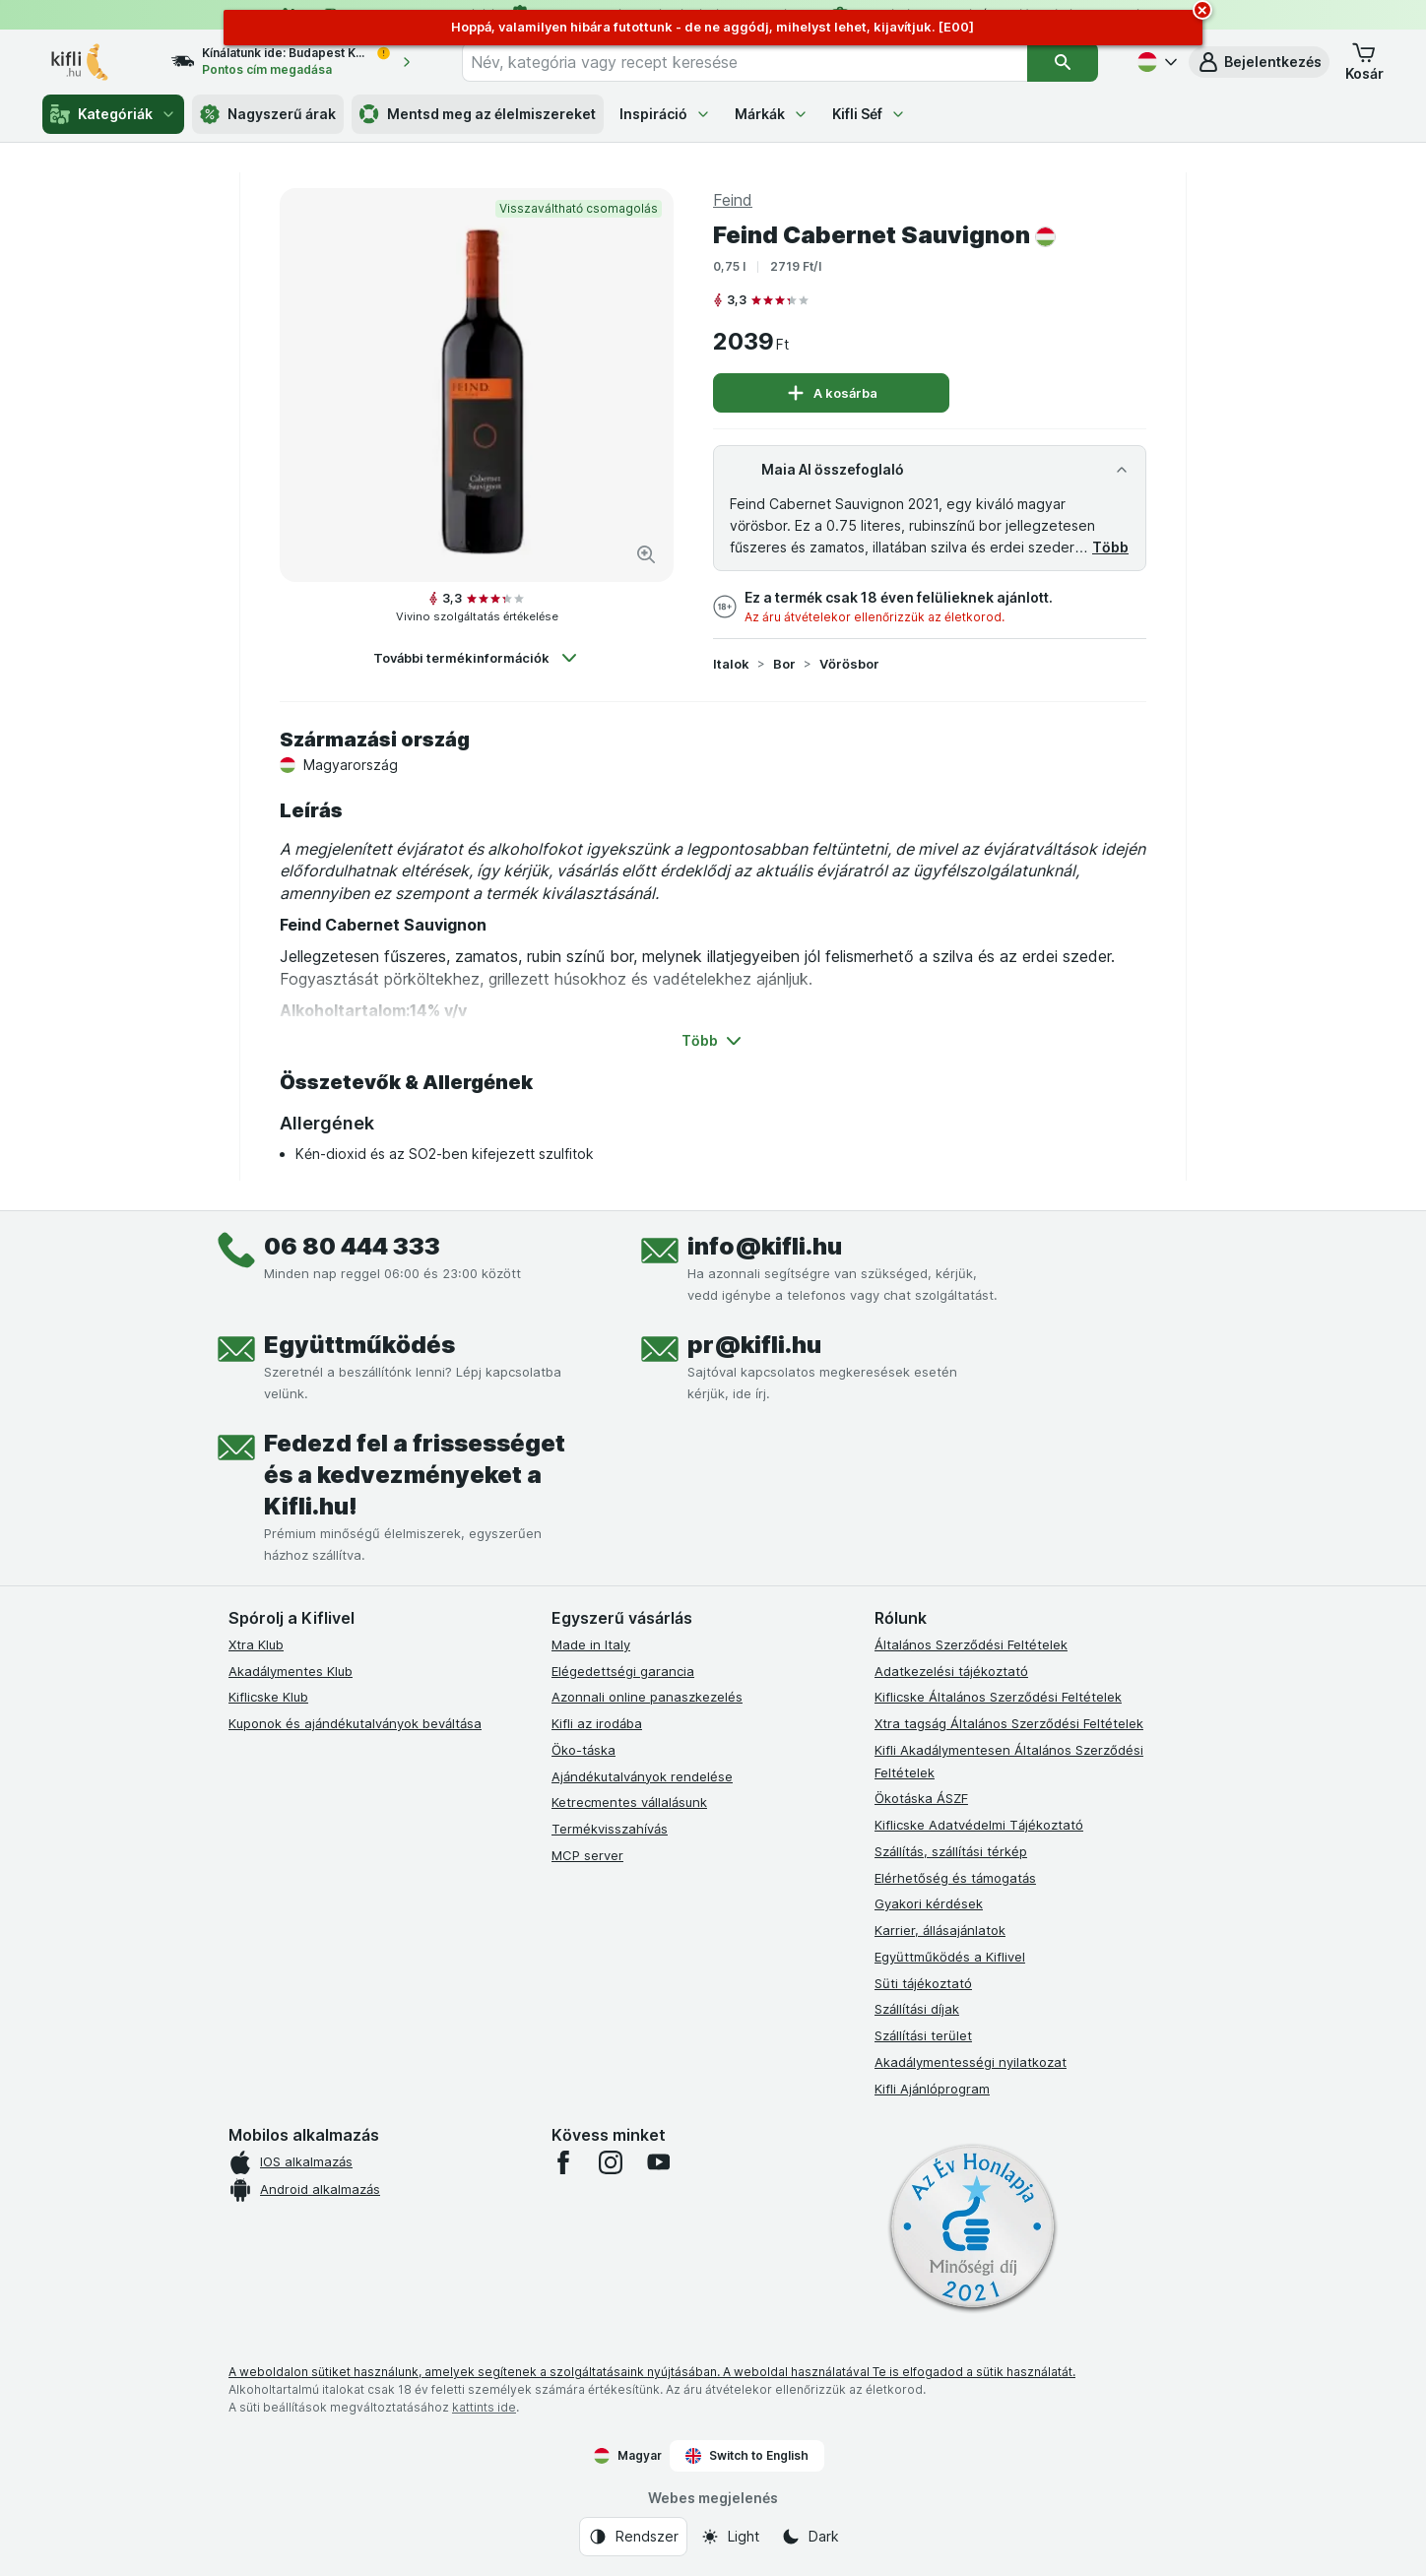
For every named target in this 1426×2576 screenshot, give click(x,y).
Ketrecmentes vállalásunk (629, 1802)
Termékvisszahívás (609, 1828)
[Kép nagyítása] (646, 554)
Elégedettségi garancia (622, 1671)
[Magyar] (1155, 62)
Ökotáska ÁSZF (921, 1798)
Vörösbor (849, 664)
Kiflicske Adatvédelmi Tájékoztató (979, 1825)
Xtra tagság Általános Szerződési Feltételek (1009, 1723)
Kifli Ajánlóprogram (932, 2088)
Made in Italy (590, 1644)
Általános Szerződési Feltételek (971, 1644)
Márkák (772, 113)
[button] (1259, 62)
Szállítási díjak (917, 2009)
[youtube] (658, 2162)
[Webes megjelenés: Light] (729, 2536)
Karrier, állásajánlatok (940, 1930)
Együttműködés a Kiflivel (950, 1956)
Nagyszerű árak (268, 114)
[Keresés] (1062, 62)
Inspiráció (665, 113)
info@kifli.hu (764, 1246)
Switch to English (747, 2456)
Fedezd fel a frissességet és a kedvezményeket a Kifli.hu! (414, 1474)
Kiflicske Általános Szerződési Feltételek (998, 1697)
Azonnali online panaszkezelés (647, 1697)
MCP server (587, 1855)
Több (1110, 547)
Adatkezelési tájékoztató (951, 1671)
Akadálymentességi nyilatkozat (971, 2062)
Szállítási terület (923, 2035)
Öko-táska (583, 1750)
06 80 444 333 (352, 1246)
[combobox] (744, 62)
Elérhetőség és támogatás (955, 1878)
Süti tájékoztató (923, 1983)
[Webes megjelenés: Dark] (810, 2536)
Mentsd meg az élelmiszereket (477, 114)
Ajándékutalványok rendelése (642, 1776)
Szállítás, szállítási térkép (951, 1851)
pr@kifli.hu (754, 1344)
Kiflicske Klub (268, 1697)
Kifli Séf (869, 113)
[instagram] (610, 2162)
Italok (731, 664)
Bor (784, 664)
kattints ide (484, 2407)
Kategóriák (113, 114)
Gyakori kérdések (929, 1903)
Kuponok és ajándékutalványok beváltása (355, 1723)
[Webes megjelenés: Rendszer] (633, 2536)
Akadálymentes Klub (290, 1671)
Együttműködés (359, 1344)
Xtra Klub (256, 1644)
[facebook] (563, 2162)
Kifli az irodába (596, 1723)
